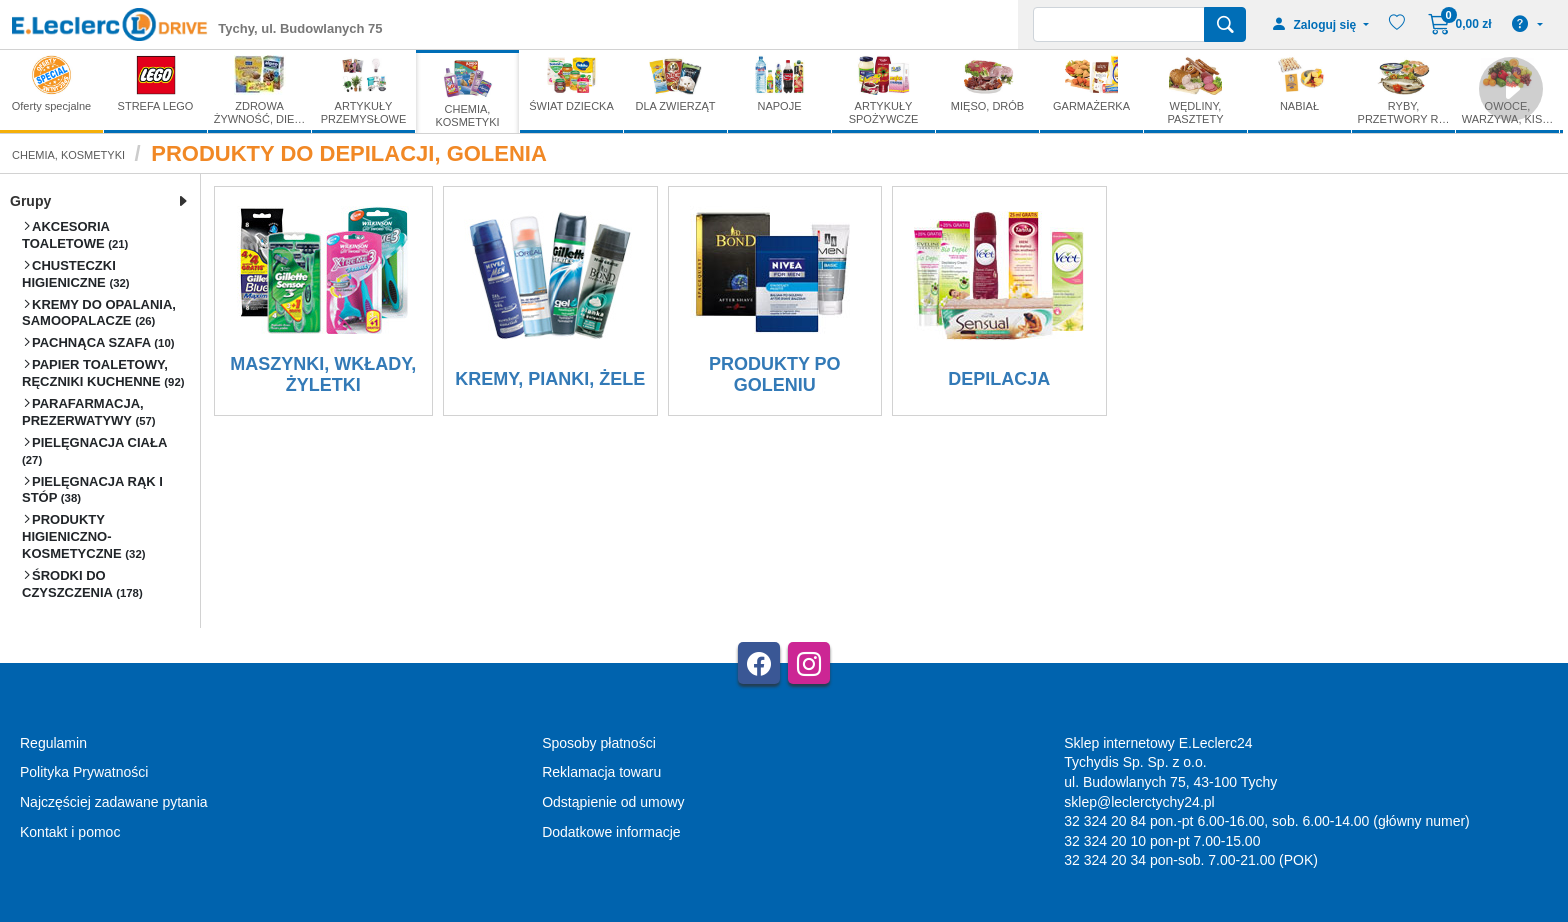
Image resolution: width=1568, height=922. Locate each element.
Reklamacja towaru (601, 772)
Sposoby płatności (599, 743)
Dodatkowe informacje (611, 832)
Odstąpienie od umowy (613, 802)
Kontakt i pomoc (70, 832)
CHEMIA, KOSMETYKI (68, 155)
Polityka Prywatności (84, 772)
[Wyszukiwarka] (1119, 24)
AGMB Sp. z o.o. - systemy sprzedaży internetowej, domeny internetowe (459, 913)
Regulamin (53, 743)
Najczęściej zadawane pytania (114, 802)
